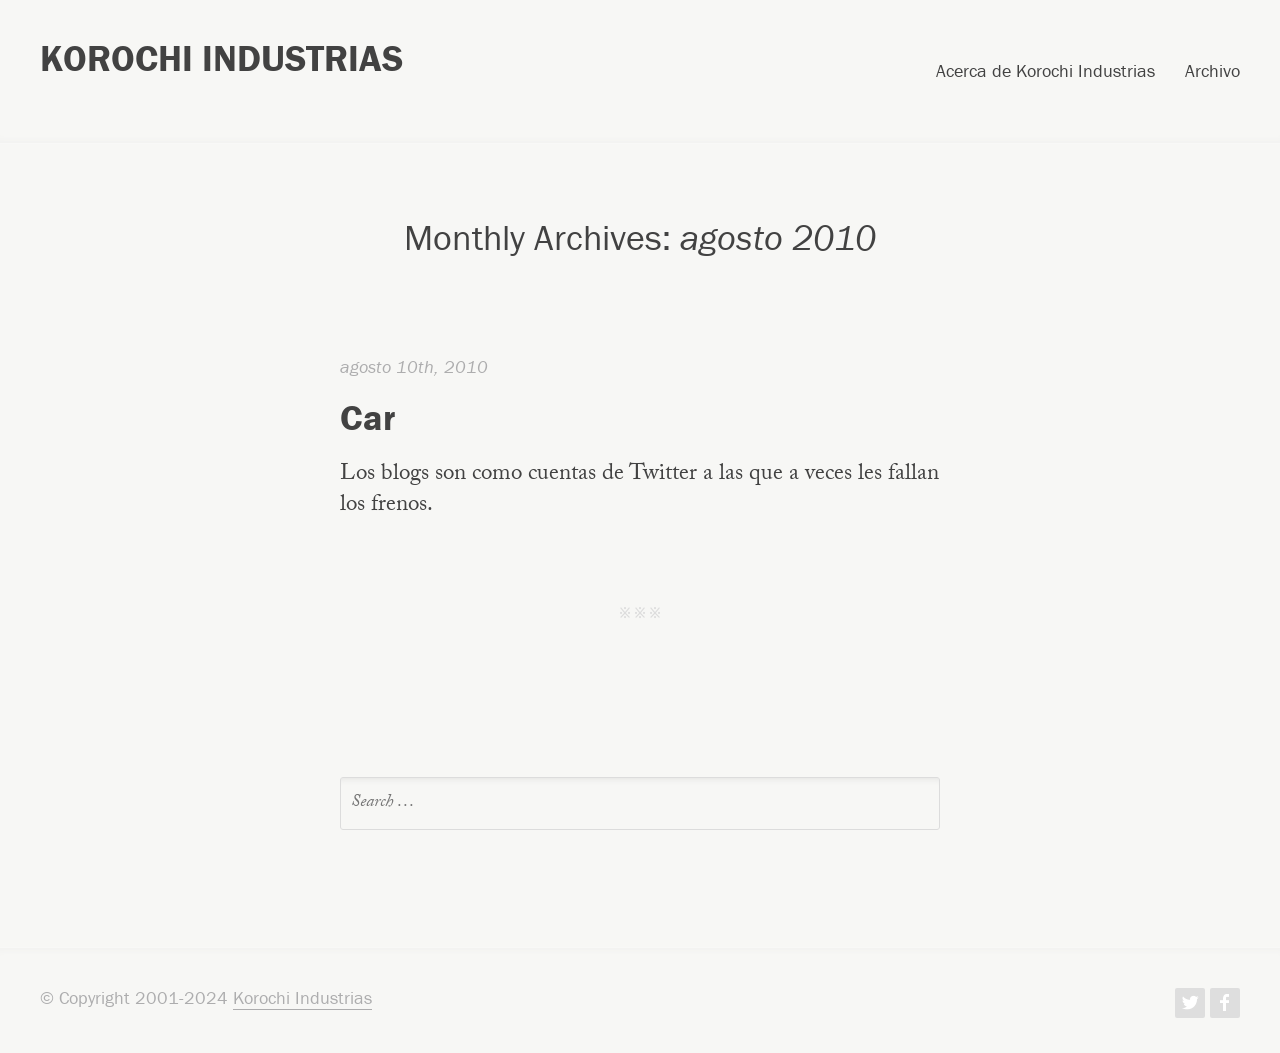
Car (368, 417)
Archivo (1212, 72)
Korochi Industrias (221, 58)
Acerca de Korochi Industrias (1045, 72)
